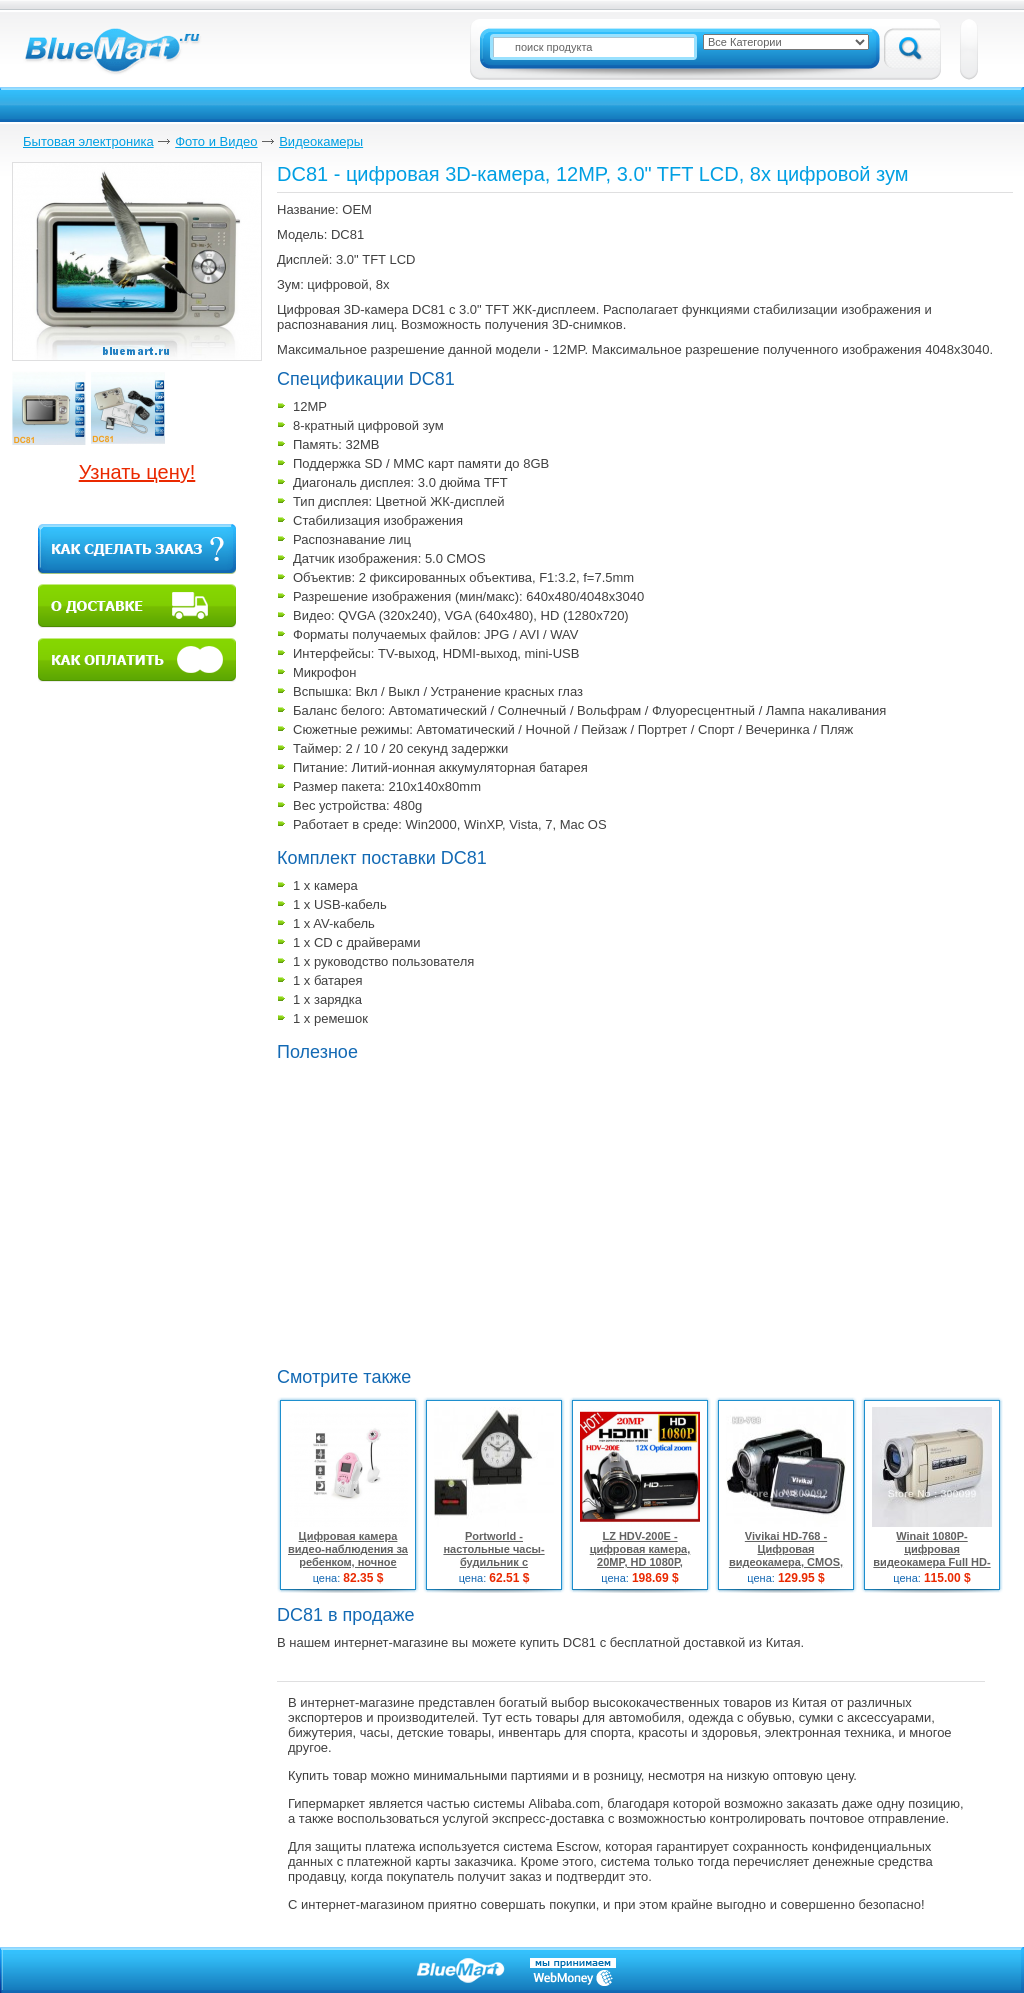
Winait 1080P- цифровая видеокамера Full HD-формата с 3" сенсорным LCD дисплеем (931, 1568)
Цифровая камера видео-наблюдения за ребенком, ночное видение (348, 1555)
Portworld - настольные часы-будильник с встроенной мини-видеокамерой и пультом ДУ (493, 1568)
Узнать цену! (137, 472)
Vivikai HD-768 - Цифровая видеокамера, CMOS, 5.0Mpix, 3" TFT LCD (786, 1555)
